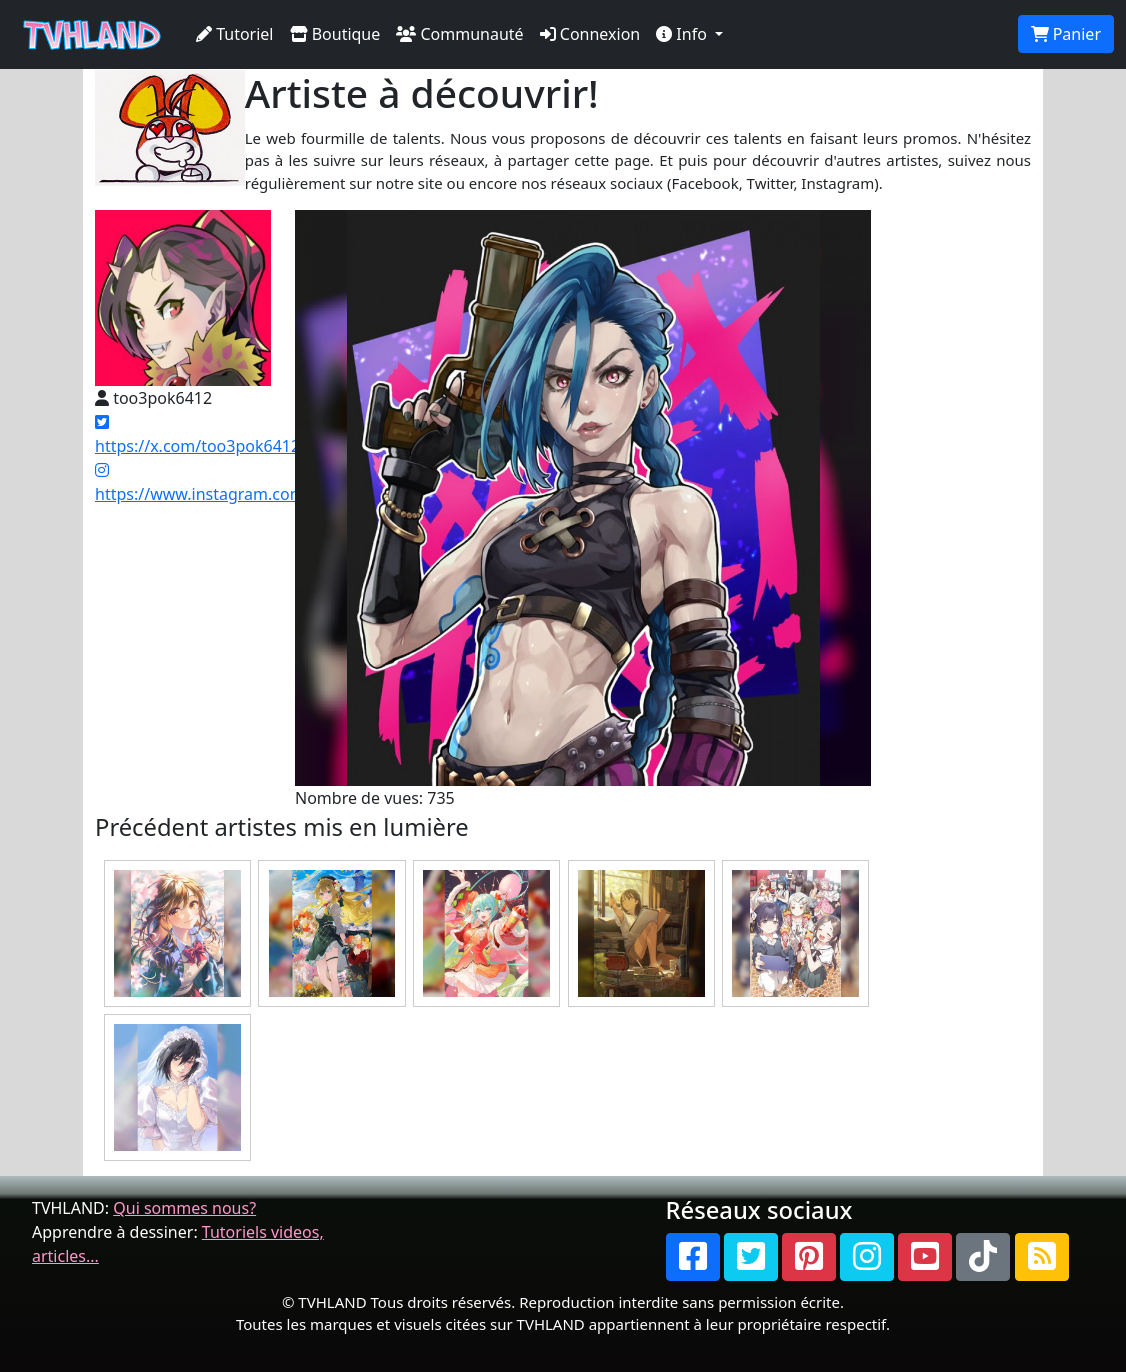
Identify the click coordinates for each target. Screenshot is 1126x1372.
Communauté (459, 34)
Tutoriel (235, 34)
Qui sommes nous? (184, 1208)
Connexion (590, 34)
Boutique (335, 34)
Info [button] (683, 34)
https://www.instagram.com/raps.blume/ (248, 483)
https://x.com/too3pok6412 (197, 435)
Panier (1066, 34)
